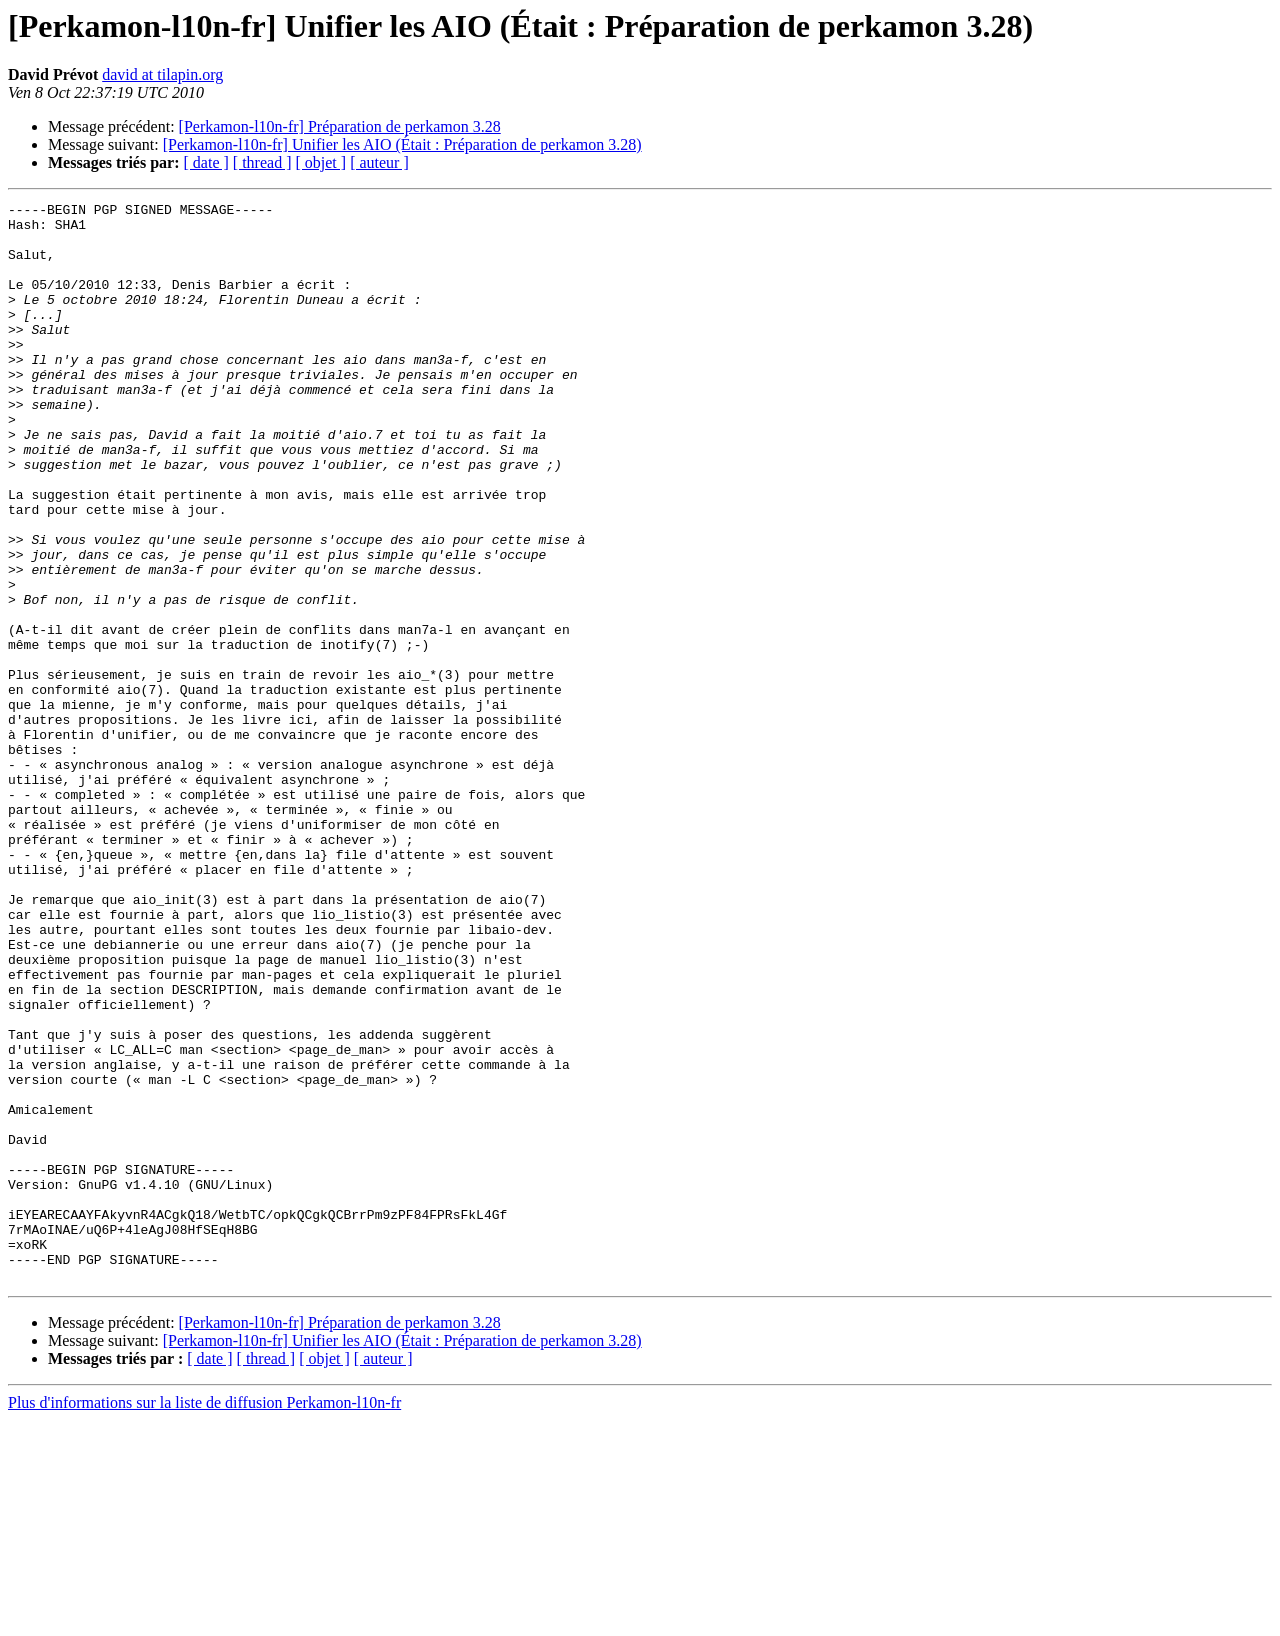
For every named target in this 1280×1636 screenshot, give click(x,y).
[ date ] (206, 162)
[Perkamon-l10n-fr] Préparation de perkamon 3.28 (340, 126)
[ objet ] (320, 162)
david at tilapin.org (162, 74)
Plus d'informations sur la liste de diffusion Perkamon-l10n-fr (204, 1618)
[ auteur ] (379, 162)
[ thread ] (262, 162)
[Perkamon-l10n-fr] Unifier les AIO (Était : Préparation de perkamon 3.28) (402, 144)
